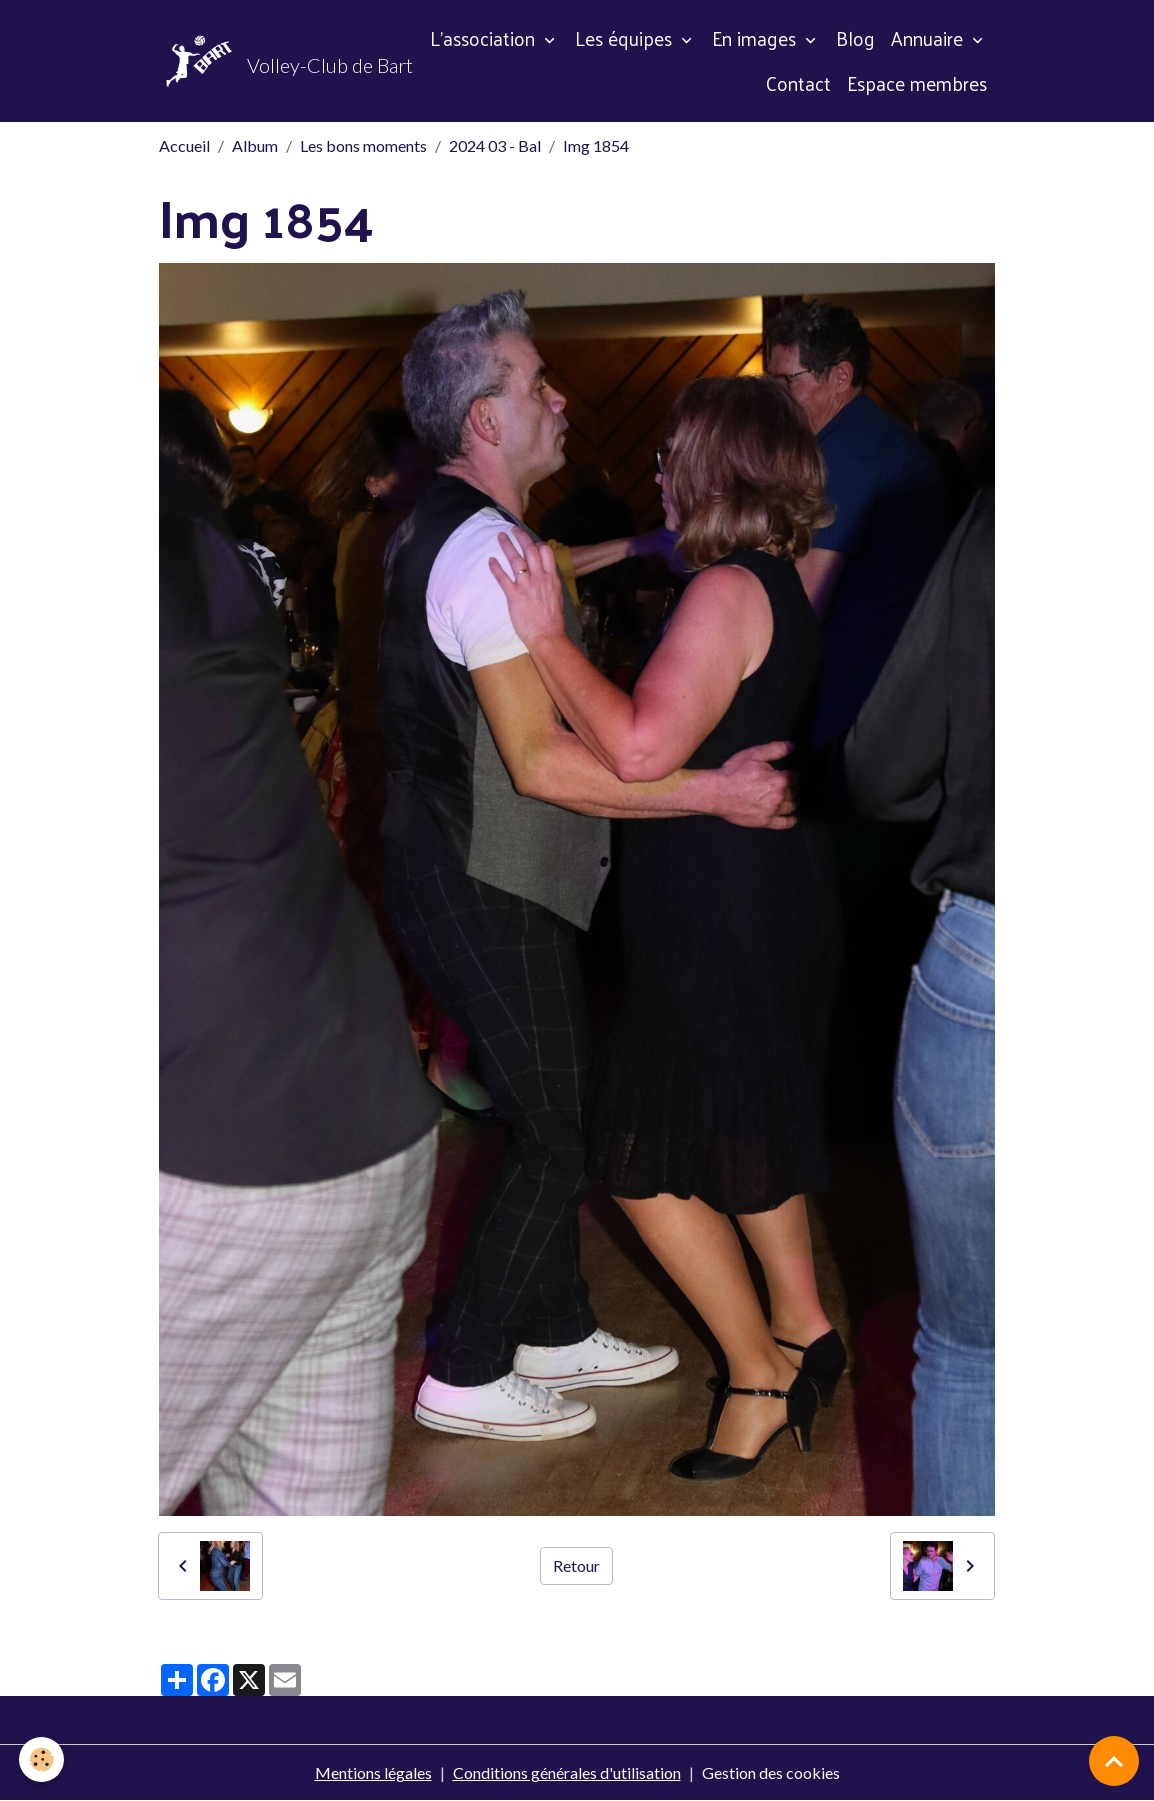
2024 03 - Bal (495, 145)
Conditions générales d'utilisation (567, 1772)
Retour (576, 1565)
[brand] (257, 61)
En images (756, 38)
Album (255, 145)
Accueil (184, 145)
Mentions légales (373, 1772)
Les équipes (626, 38)
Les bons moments (363, 145)
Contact (798, 83)
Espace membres (917, 83)
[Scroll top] (1114, 1761)
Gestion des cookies (771, 1772)
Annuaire (929, 38)
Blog (855, 38)
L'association (485, 38)
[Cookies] (42, 1759)
